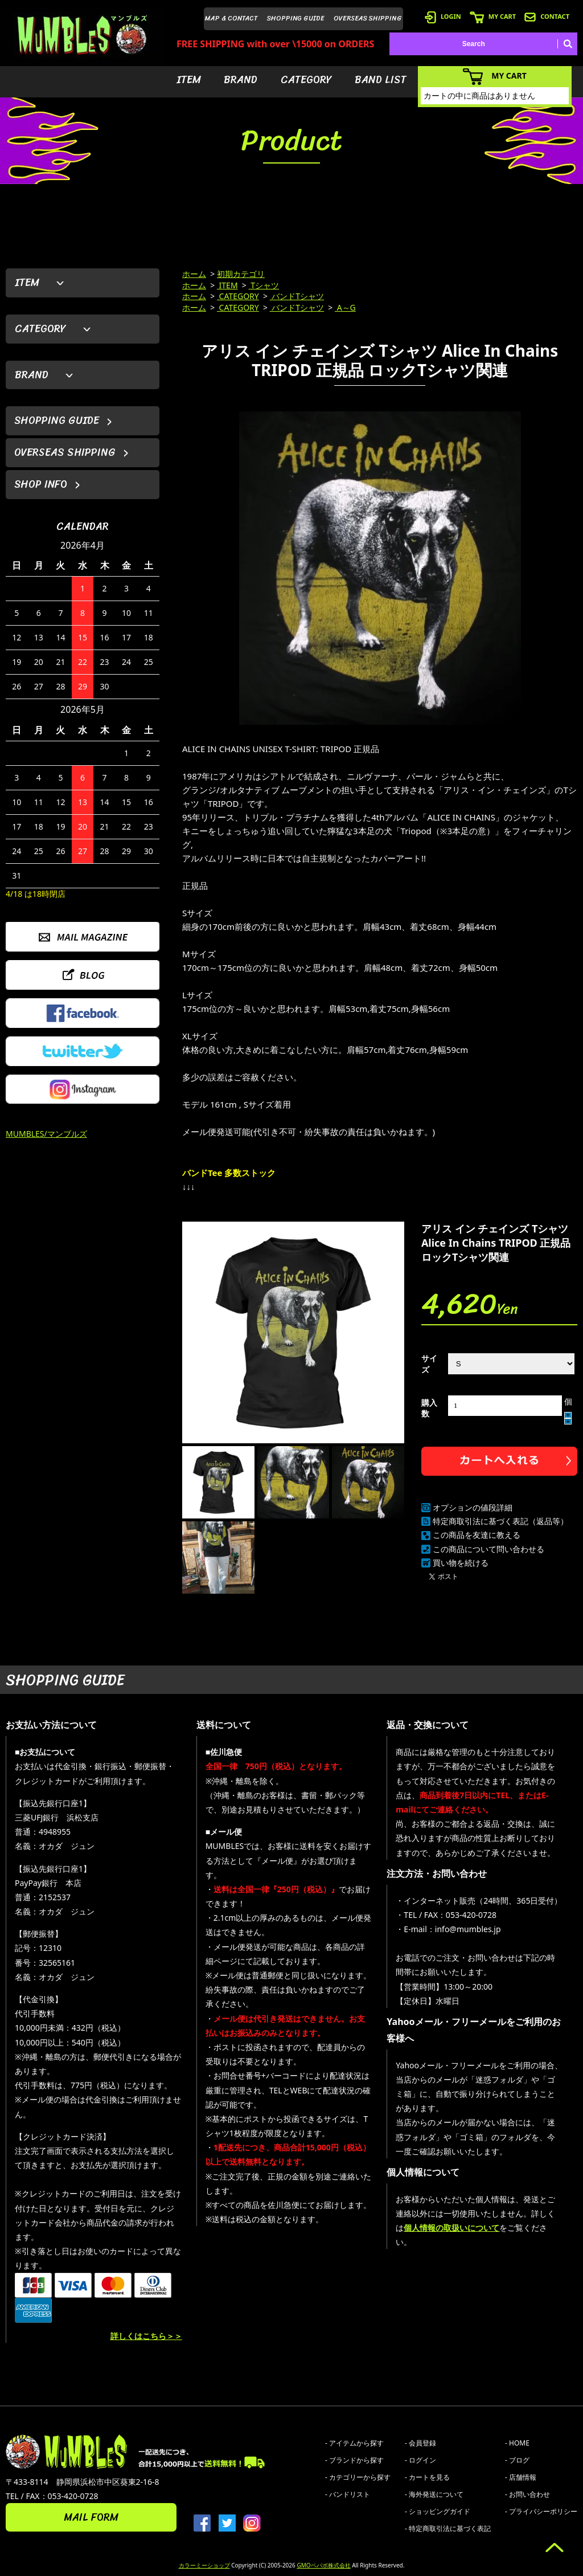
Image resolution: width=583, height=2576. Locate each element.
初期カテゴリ (241, 273)
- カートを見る (427, 2477)
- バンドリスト (347, 2494)
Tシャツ (264, 285)
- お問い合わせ (527, 2494)
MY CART (493, 16)
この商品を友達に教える (476, 1534)
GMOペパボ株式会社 (323, 2565)
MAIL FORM (91, 2517)
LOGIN (443, 16)
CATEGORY (306, 80)
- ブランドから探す (354, 2460)
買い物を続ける (460, 1562)
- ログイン (420, 2460)
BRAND (240, 80)
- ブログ (517, 2460)
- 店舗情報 (520, 2477)
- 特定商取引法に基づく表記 (448, 2528)
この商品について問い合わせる (488, 1549)
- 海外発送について (434, 2494)
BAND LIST (381, 80)
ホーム (194, 273)
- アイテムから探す (354, 2443)
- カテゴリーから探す (358, 2477)
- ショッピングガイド (437, 2511)
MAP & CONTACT (231, 18)
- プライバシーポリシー (541, 2511)
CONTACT (546, 16)
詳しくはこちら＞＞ (146, 2335)
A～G (345, 307)
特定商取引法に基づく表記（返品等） (500, 1521)
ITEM (188, 80)
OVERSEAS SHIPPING (368, 18)
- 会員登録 (420, 2443)
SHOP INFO (40, 484)
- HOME (517, 2443)
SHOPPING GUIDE (296, 18)
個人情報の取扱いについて (451, 2227)
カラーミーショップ (204, 2565)
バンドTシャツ (297, 296)
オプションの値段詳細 (472, 1507)
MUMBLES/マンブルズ (46, 1133)
